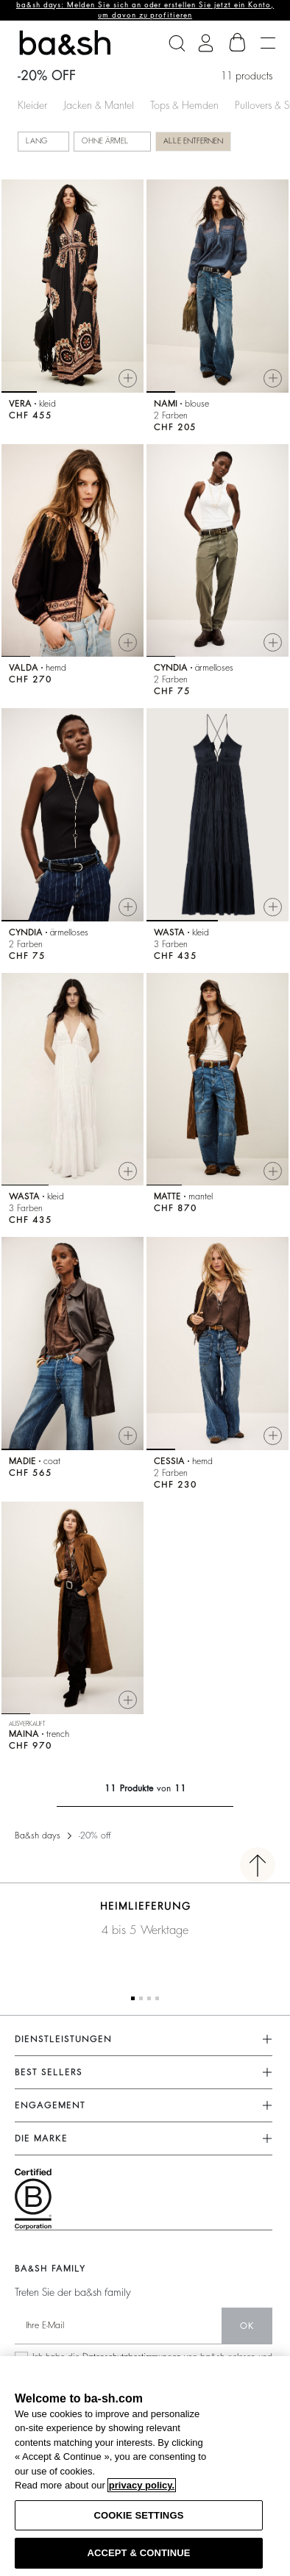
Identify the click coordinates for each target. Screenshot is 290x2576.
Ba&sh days (37, 1835)
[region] (145, 2466)
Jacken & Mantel (98, 105)
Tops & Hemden (184, 105)
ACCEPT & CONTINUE (138, 2552)
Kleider (32, 105)
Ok (247, 2326)
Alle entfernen (193, 141)
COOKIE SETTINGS (139, 2515)
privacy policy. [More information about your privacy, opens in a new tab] (141, 2485)
